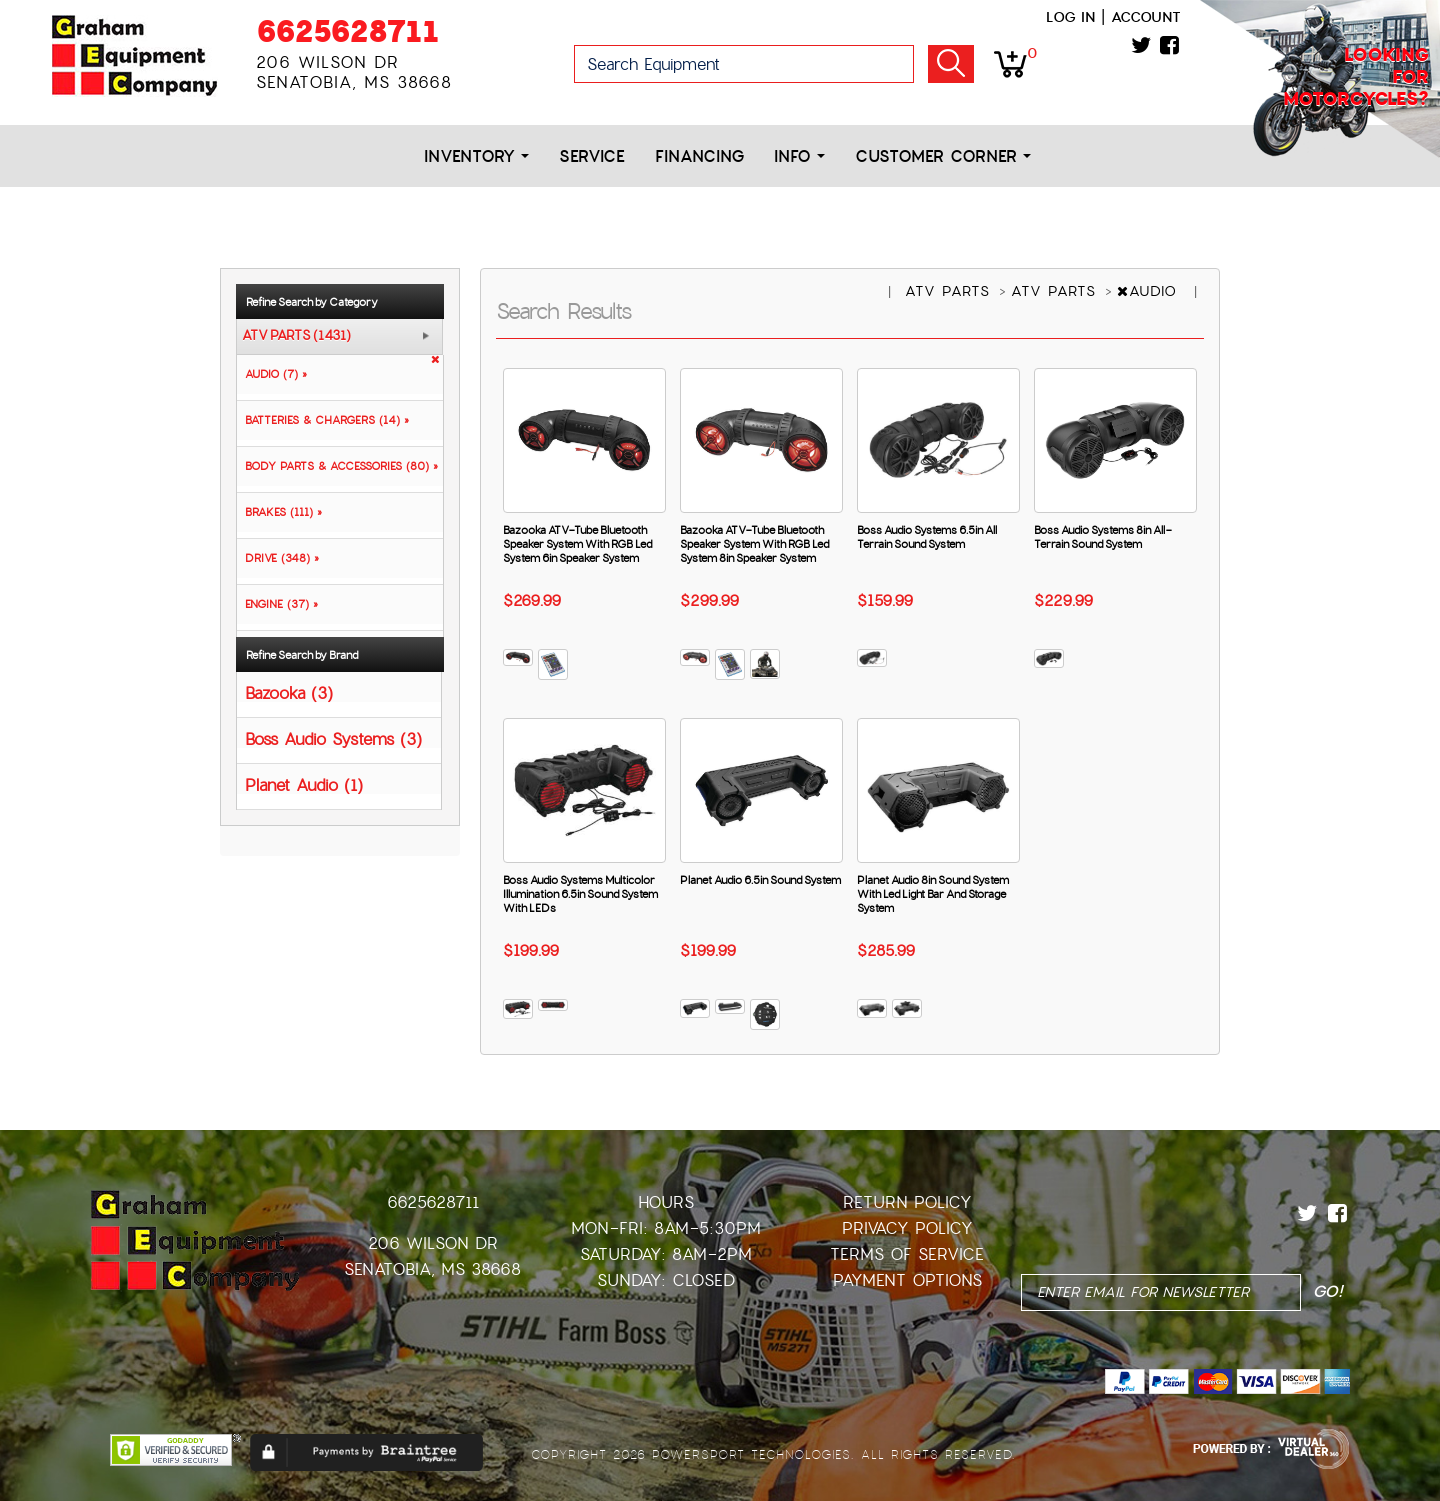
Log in (1070, 17)
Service (592, 156)
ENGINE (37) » (277, 604)
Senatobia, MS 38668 (432, 1269)
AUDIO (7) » (272, 374)
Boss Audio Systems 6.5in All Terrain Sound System (927, 537)
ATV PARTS (950, 291)
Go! (951, 64)
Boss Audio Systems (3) (333, 738)
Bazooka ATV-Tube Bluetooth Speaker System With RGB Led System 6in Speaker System (577, 544)
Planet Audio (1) (304, 784)
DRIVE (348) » (278, 558)
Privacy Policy (907, 1228)
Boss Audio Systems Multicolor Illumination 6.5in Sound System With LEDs (580, 894)
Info (799, 156)
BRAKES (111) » (279, 512)
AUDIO (1150, 291)
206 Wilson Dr (433, 1243)
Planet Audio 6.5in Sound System (760, 880)
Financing (699, 156)
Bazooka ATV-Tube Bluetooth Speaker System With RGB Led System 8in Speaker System (754, 544)
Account (1146, 17)
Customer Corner (943, 156)
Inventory (476, 156)
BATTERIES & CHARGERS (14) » (323, 420)
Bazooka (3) (289, 692)
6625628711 (347, 31)
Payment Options (907, 1280)
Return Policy (907, 1202)
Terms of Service (907, 1254)
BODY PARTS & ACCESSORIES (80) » (337, 466)
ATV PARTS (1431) (296, 336)
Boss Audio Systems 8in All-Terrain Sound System (1103, 537)
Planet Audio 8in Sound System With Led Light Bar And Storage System (933, 894)
